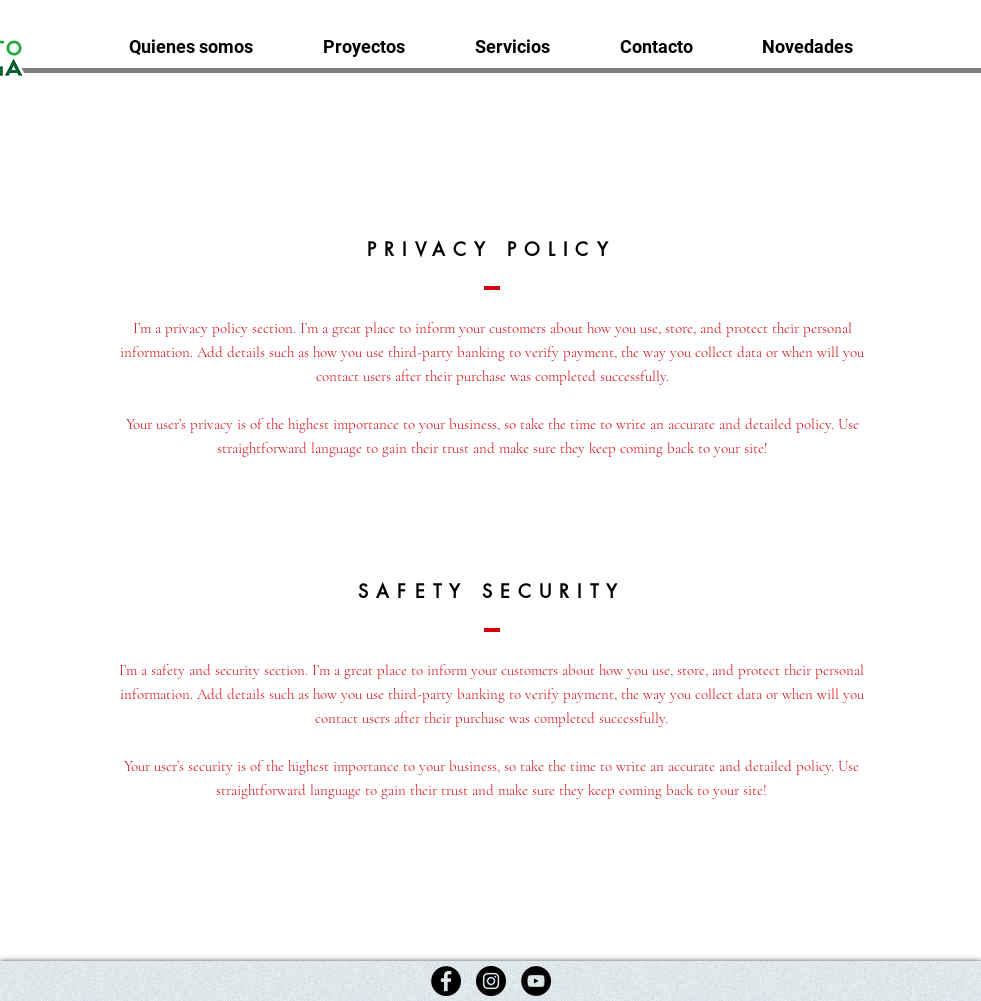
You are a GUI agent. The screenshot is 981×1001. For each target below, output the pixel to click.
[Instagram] (491, 981)
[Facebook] (446, 981)
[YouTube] (536, 981)
